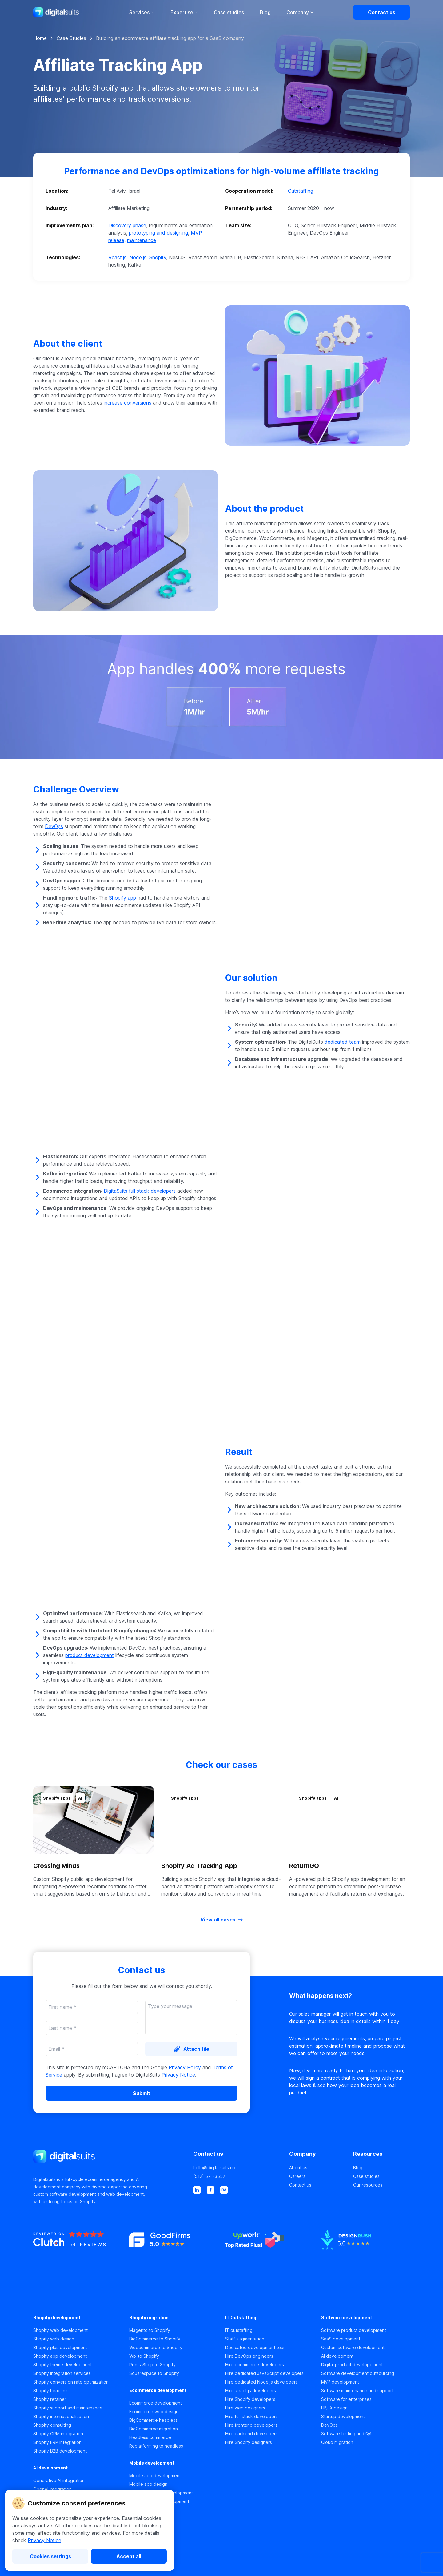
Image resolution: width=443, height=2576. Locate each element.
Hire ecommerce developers (254, 2364)
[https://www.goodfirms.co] (173, 2249)
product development (89, 1655)
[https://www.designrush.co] (365, 2249)
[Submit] (141, 2093)
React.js (117, 257)
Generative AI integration (59, 2480)
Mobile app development (155, 2475)
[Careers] (317, 2176)
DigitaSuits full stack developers (140, 1191)
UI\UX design (334, 2407)
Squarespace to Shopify (154, 2373)
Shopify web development (60, 2330)
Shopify (157, 257)
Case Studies (71, 38)
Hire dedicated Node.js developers (261, 2382)
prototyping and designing (158, 233)
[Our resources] (381, 2185)
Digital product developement (352, 2364)
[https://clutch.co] (77, 2249)
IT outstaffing (239, 2330)
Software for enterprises (346, 2399)
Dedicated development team (256, 2347)
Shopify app (122, 898)
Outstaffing (300, 191)
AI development (337, 2356)
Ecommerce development (155, 2402)
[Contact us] (381, 12)
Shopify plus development (60, 2347)
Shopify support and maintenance (67, 2407)
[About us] (317, 2167)
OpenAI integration (52, 2489)
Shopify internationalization (61, 2416)
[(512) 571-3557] (237, 2176)
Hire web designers (245, 2407)
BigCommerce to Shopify (154, 2338)
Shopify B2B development (60, 2450)
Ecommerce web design (153, 2411)
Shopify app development (60, 2356)
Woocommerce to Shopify (155, 2347)
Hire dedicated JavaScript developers (264, 2373)
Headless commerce (150, 2437)
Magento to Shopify (149, 2330)
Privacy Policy (185, 2067)
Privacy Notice (44, 2540)
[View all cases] (221, 1919)
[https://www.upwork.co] (269, 2249)
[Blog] (381, 2167)
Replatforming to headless (156, 2446)
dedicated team (343, 1042)
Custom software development (353, 2347)
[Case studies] (381, 2176)
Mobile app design (148, 2484)
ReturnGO (304, 1865)
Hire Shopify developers (250, 2399)
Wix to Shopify (144, 2356)
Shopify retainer (49, 2399)
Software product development (353, 2330)
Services (141, 12)
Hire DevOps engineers (249, 2356)
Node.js (137, 257)
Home (40, 38)
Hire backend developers (251, 2433)
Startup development (343, 2416)
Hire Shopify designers (248, 2442)
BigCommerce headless (153, 2420)
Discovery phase (127, 225)
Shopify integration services (62, 2373)
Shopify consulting (52, 2425)
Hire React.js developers (250, 2390)
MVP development (340, 2382)
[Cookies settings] (50, 2556)
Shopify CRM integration (58, 2433)
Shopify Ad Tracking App (199, 1865)
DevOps (54, 826)
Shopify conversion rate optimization (71, 2382)
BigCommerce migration (153, 2428)
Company (300, 12)
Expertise (184, 12)
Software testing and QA (346, 2433)
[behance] (224, 2190)
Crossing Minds (56, 1865)
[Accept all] (129, 2556)
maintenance (141, 240)
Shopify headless (51, 2390)
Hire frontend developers (251, 2425)
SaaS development (340, 2338)
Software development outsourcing (357, 2373)
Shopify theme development (62, 2364)
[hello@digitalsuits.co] (237, 2167)
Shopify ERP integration (57, 2442)
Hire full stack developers (251, 2416)
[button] (221, 217)
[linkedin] (197, 2190)
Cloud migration (337, 2442)
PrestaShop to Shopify (152, 2364)
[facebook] (210, 2190)
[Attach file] (191, 2049)
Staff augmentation (244, 2338)
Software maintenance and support (357, 2390)
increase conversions (127, 403)
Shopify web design (53, 2338)
